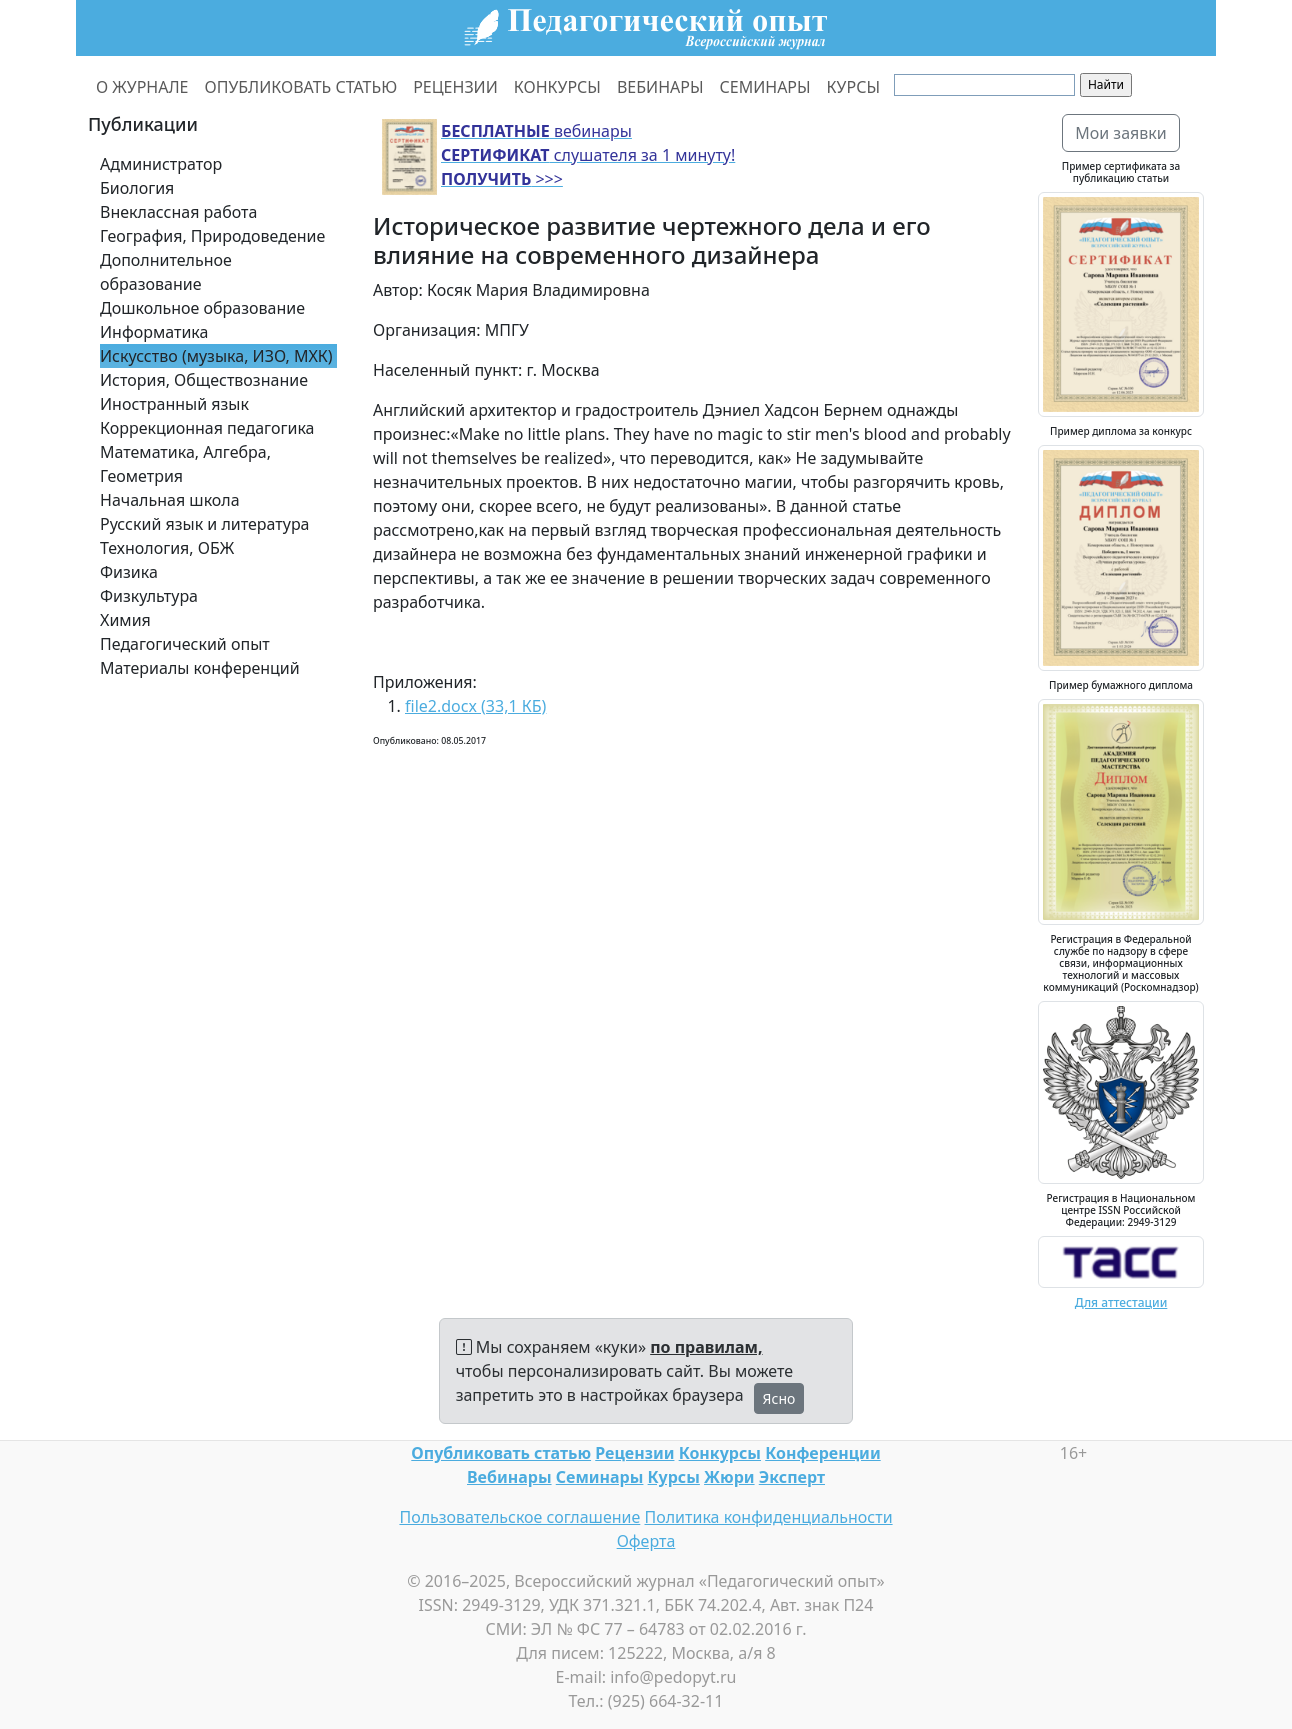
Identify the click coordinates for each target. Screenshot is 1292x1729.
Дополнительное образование (166, 272)
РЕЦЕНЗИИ (455, 87)
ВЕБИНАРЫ (660, 87)
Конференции (822, 1453)
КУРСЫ (853, 87)
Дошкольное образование (202, 308)
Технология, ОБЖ (167, 548)
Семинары (600, 1477)
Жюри (729, 1477)
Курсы (674, 1477)
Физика (129, 572)
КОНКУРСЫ (557, 87)
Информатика (154, 332)
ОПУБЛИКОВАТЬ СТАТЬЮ (301, 87)
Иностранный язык (174, 404)
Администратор (161, 164)
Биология (137, 188)
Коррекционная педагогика (207, 428)
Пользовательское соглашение (519, 1517)
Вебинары (509, 1477)
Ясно (779, 1398)
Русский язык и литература (205, 524)
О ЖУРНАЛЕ (142, 87)
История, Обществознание (204, 380)
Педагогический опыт (185, 644)
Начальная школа (170, 500)
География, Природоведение (212, 236)
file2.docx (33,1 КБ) (475, 706)
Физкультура (149, 596)
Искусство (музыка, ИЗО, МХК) (216, 356)
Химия (125, 620)
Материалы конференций (200, 668)
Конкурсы (720, 1453)
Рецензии (634, 1453)
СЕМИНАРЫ (765, 87)
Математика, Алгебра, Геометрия (185, 464)
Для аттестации (1121, 1302)
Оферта (646, 1541)
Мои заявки (1121, 133)
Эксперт (792, 1477)
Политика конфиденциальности (769, 1517)
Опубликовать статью (501, 1453)
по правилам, (706, 1347)
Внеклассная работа (178, 212)
